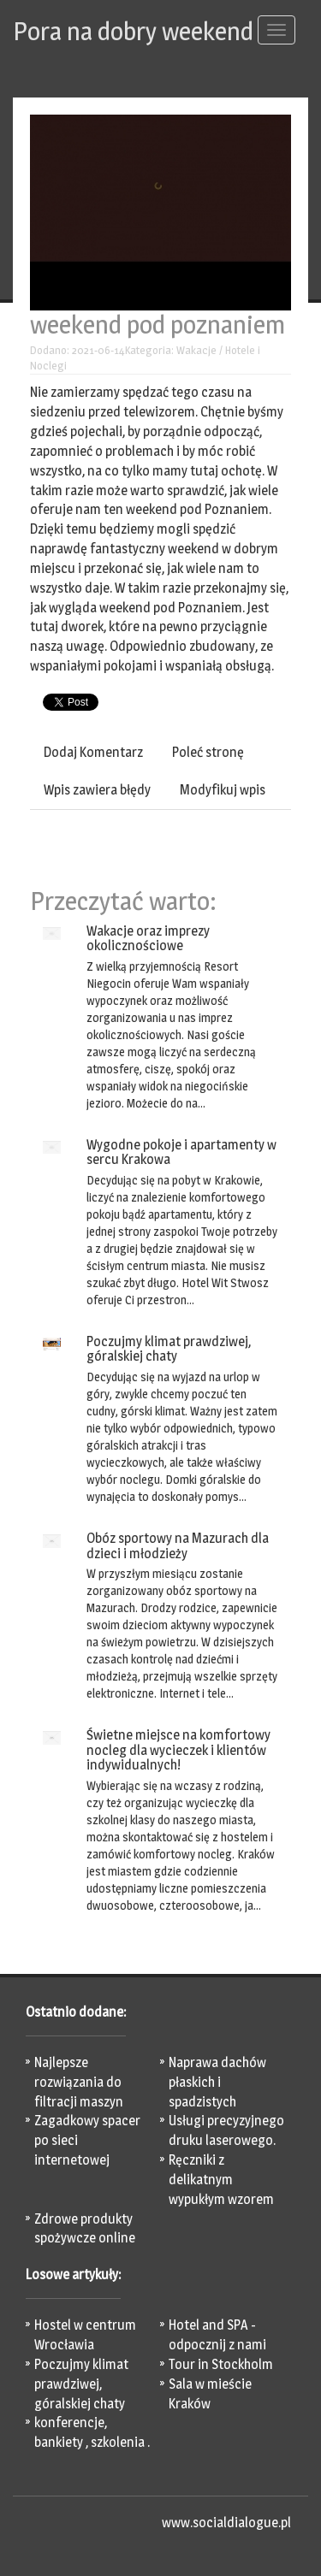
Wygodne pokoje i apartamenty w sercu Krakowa (181, 1152)
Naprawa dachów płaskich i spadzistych (217, 2082)
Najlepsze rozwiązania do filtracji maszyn (78, 2082)
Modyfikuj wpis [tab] (222, 790)
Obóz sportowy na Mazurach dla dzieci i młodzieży (177, 1546)
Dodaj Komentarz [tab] (93, 752)
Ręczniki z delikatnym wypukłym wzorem (221, 2179)
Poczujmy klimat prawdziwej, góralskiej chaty (168, 1349)
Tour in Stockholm (221, 2364)
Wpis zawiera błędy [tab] (97, 790)
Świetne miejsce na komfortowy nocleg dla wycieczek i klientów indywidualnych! (178, 1750)
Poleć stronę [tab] (208, 752)
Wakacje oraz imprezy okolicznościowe (148, 938)
